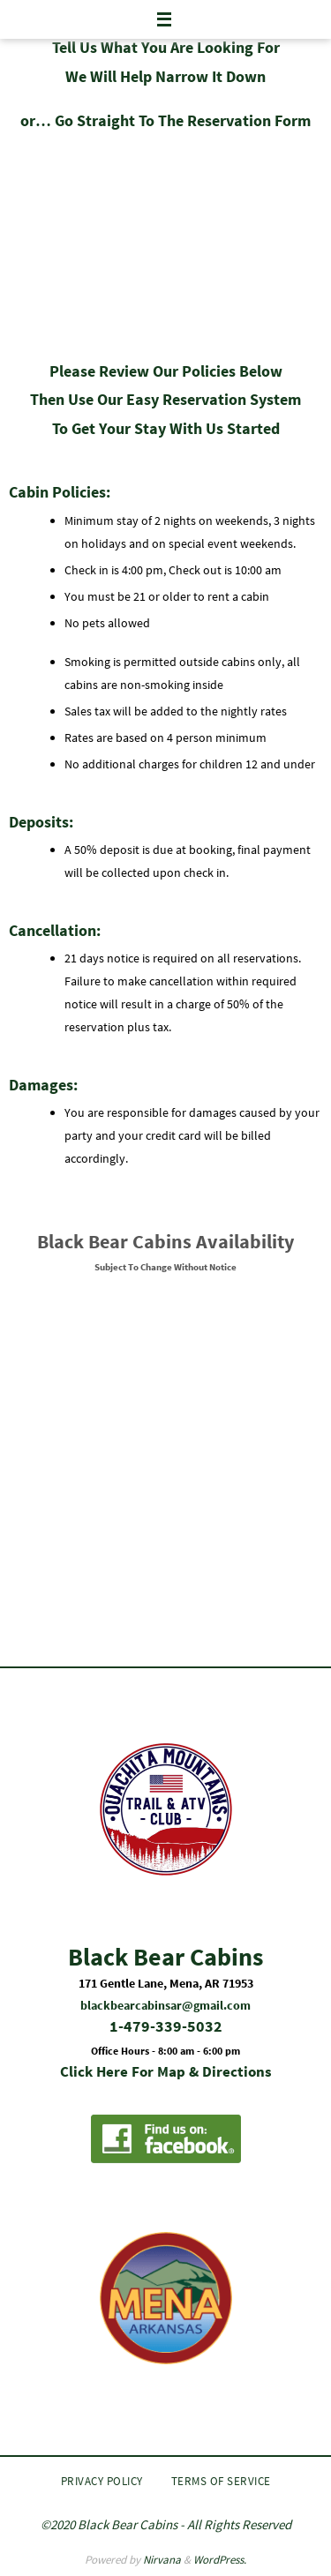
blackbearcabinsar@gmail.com (165, 2005)
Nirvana (162, 2559)
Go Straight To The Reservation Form (183, 120)
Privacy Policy (102, 2481)
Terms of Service (221, 2481)
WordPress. (219, 2559)
